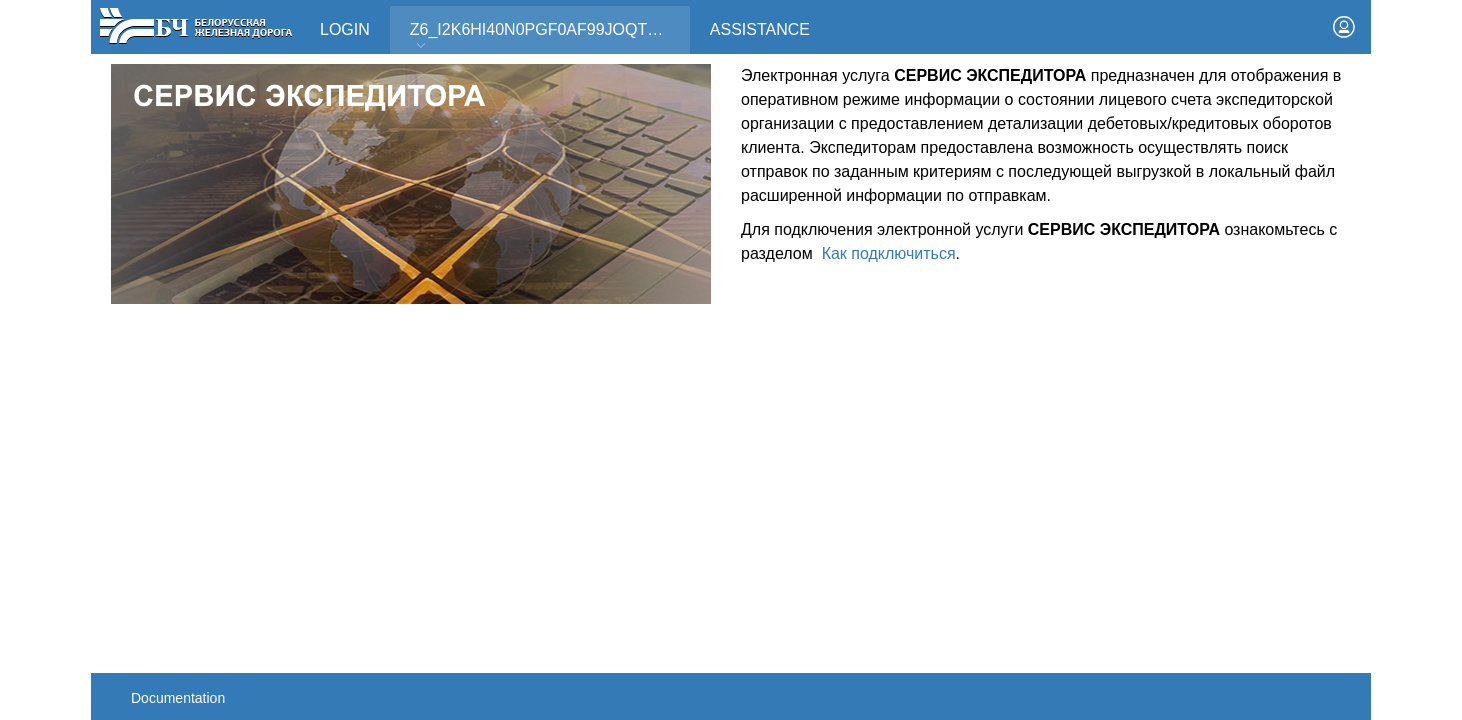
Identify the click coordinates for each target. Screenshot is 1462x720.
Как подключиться (889, 253)
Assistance (760, 29)
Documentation (178, 698)
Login (345, 29)
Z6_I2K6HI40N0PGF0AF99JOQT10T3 (547, 36)
